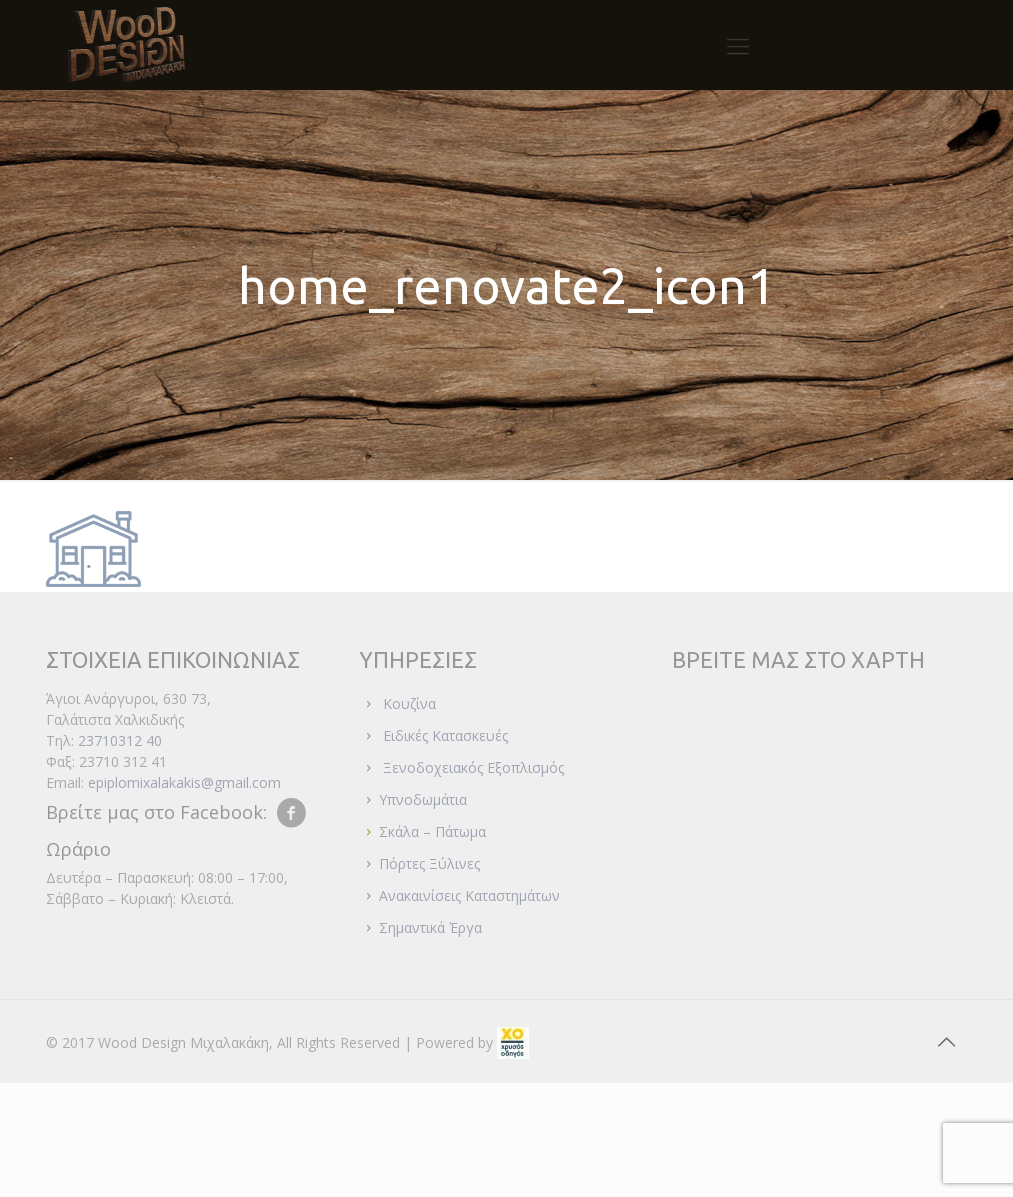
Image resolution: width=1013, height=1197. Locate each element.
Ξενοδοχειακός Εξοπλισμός (473, 767)
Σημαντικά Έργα (430, 927)
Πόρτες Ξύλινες (429, 863)
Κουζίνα (409, 703)
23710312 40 (120, 740)
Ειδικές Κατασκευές (445, 735)
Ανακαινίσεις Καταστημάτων (469, 895)
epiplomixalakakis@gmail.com (184, 782)
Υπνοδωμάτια (423, 799)
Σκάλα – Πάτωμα (432, 831)
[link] (513, 1042)
